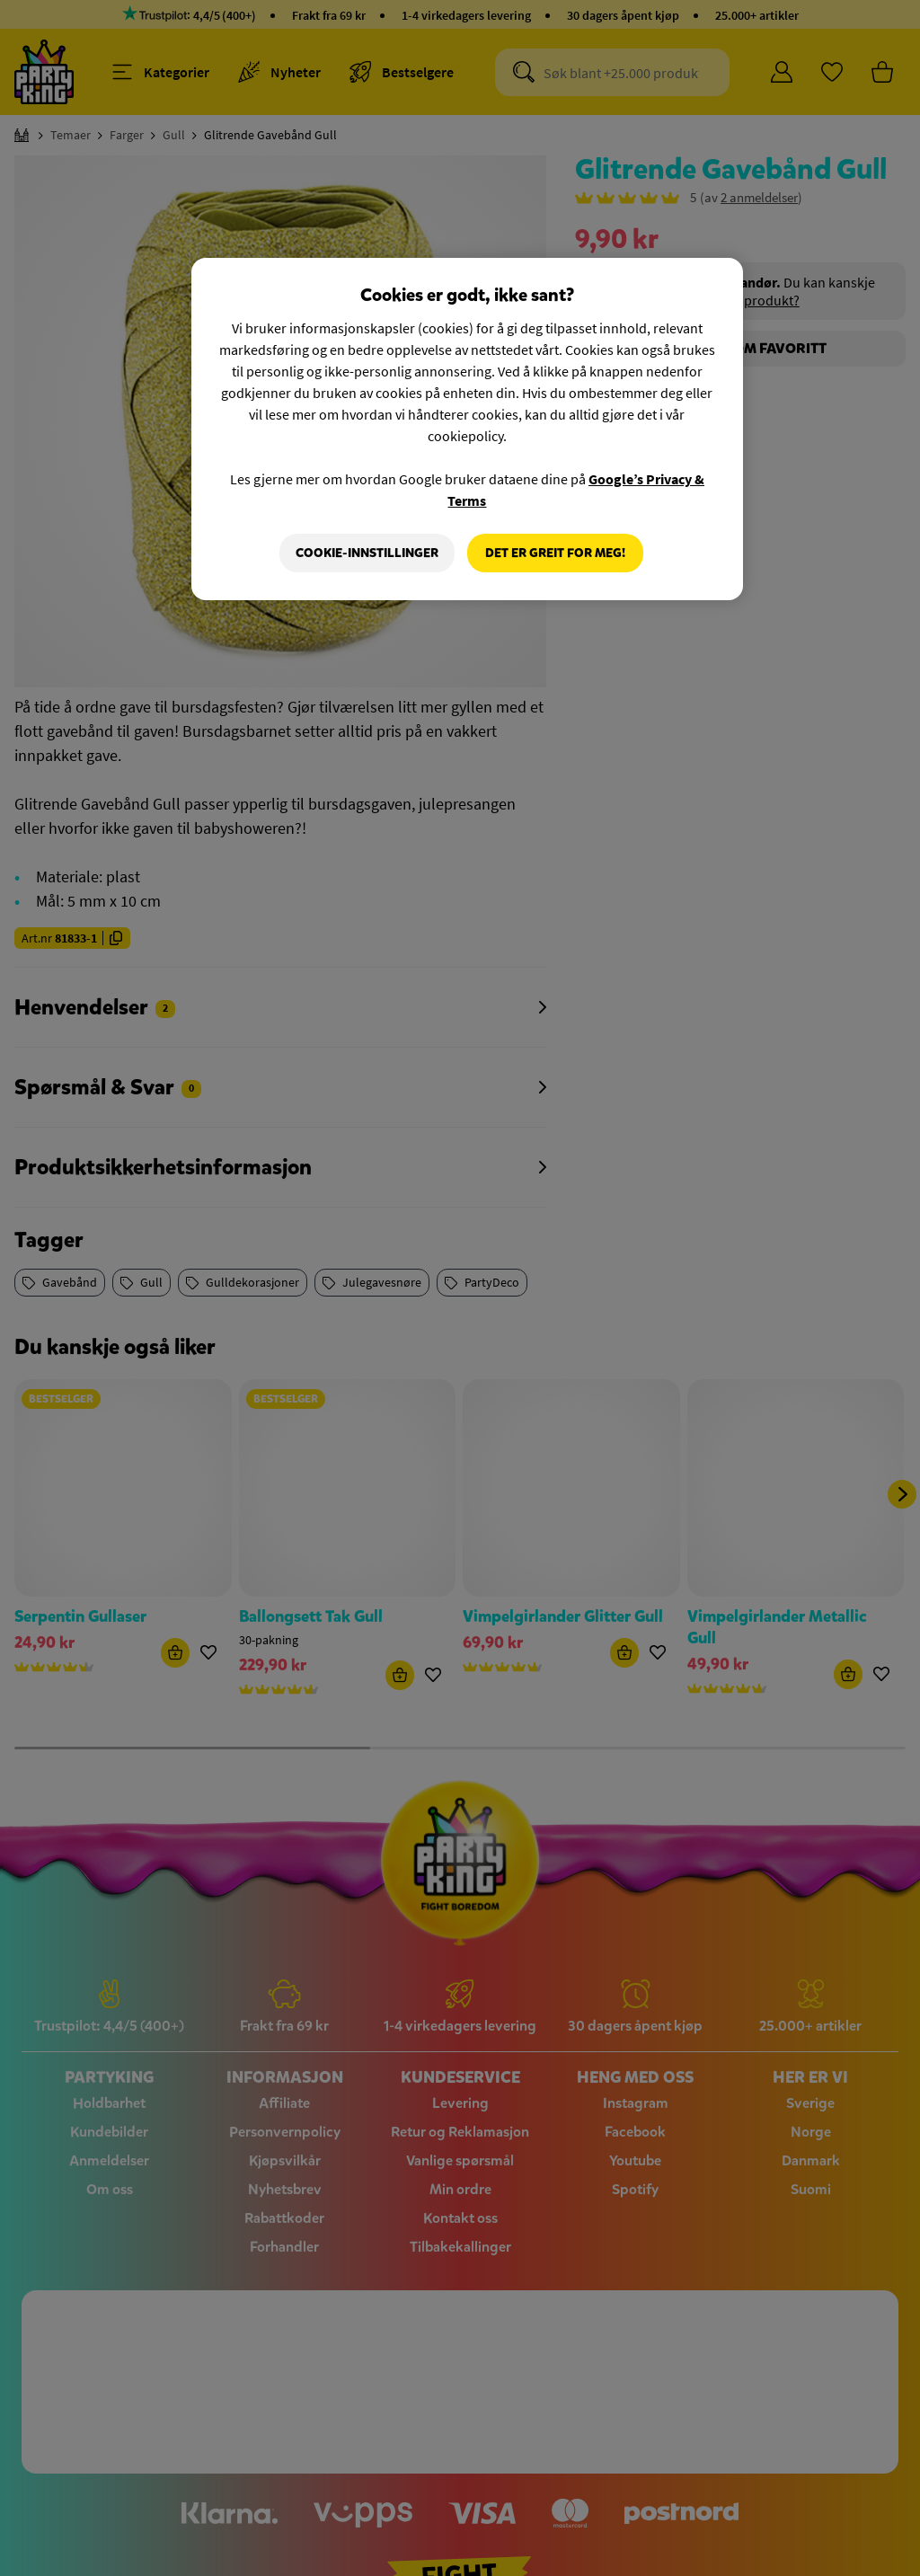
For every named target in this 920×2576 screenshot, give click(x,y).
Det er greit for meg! (555, 553)
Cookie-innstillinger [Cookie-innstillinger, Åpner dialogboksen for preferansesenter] (367, 553)
